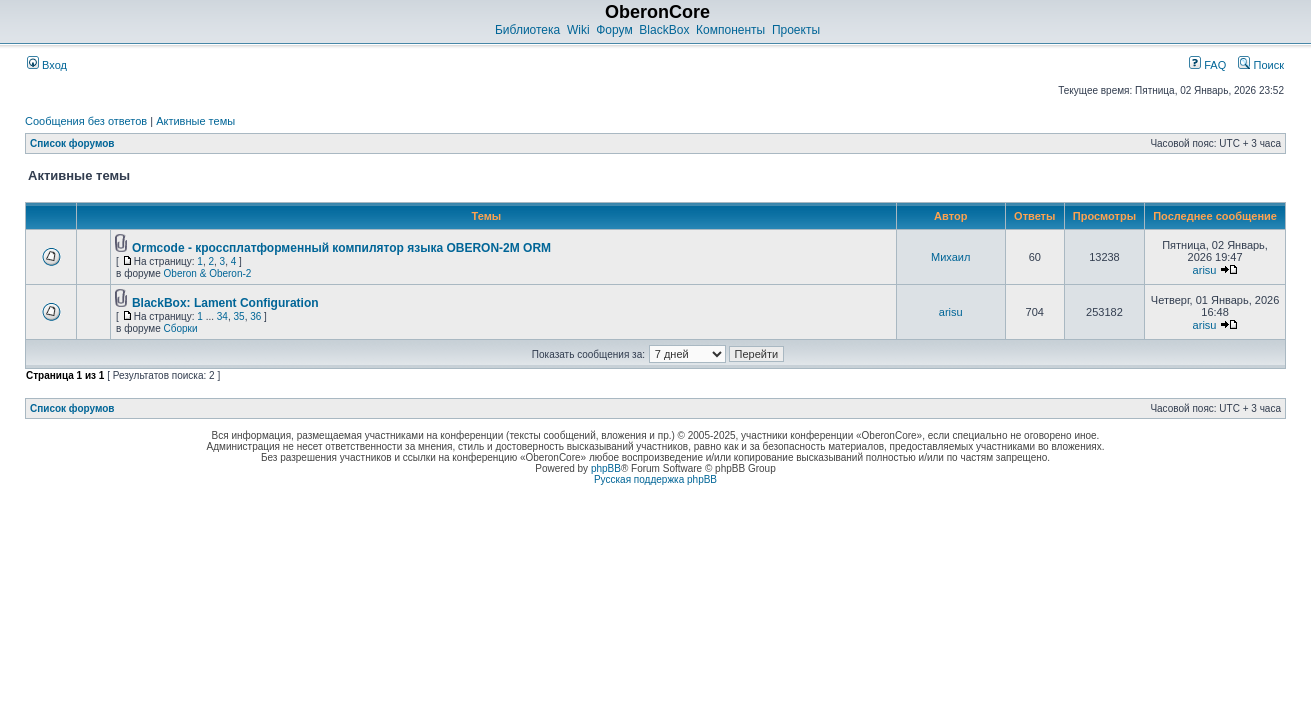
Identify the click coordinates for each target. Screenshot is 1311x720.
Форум (614, 30)
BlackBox (664, 30)
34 (222, 316)
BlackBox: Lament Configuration (225, 303)
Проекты (796, 30)
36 (255, 316)
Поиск (1261, 65)
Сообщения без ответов (86, 121)
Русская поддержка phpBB (655, 479)
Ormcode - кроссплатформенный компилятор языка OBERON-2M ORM (341, 248)
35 (239, 316)
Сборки (181, 328)
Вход (47, 65)
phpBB (606, 468)
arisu (1205, 270)
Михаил (950, 257)
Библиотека (527, 30)
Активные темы (195, 121)
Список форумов (72, 143)
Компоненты (730, 30)
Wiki (578, 30)
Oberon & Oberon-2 (208, 273)
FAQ (1207, 65)
